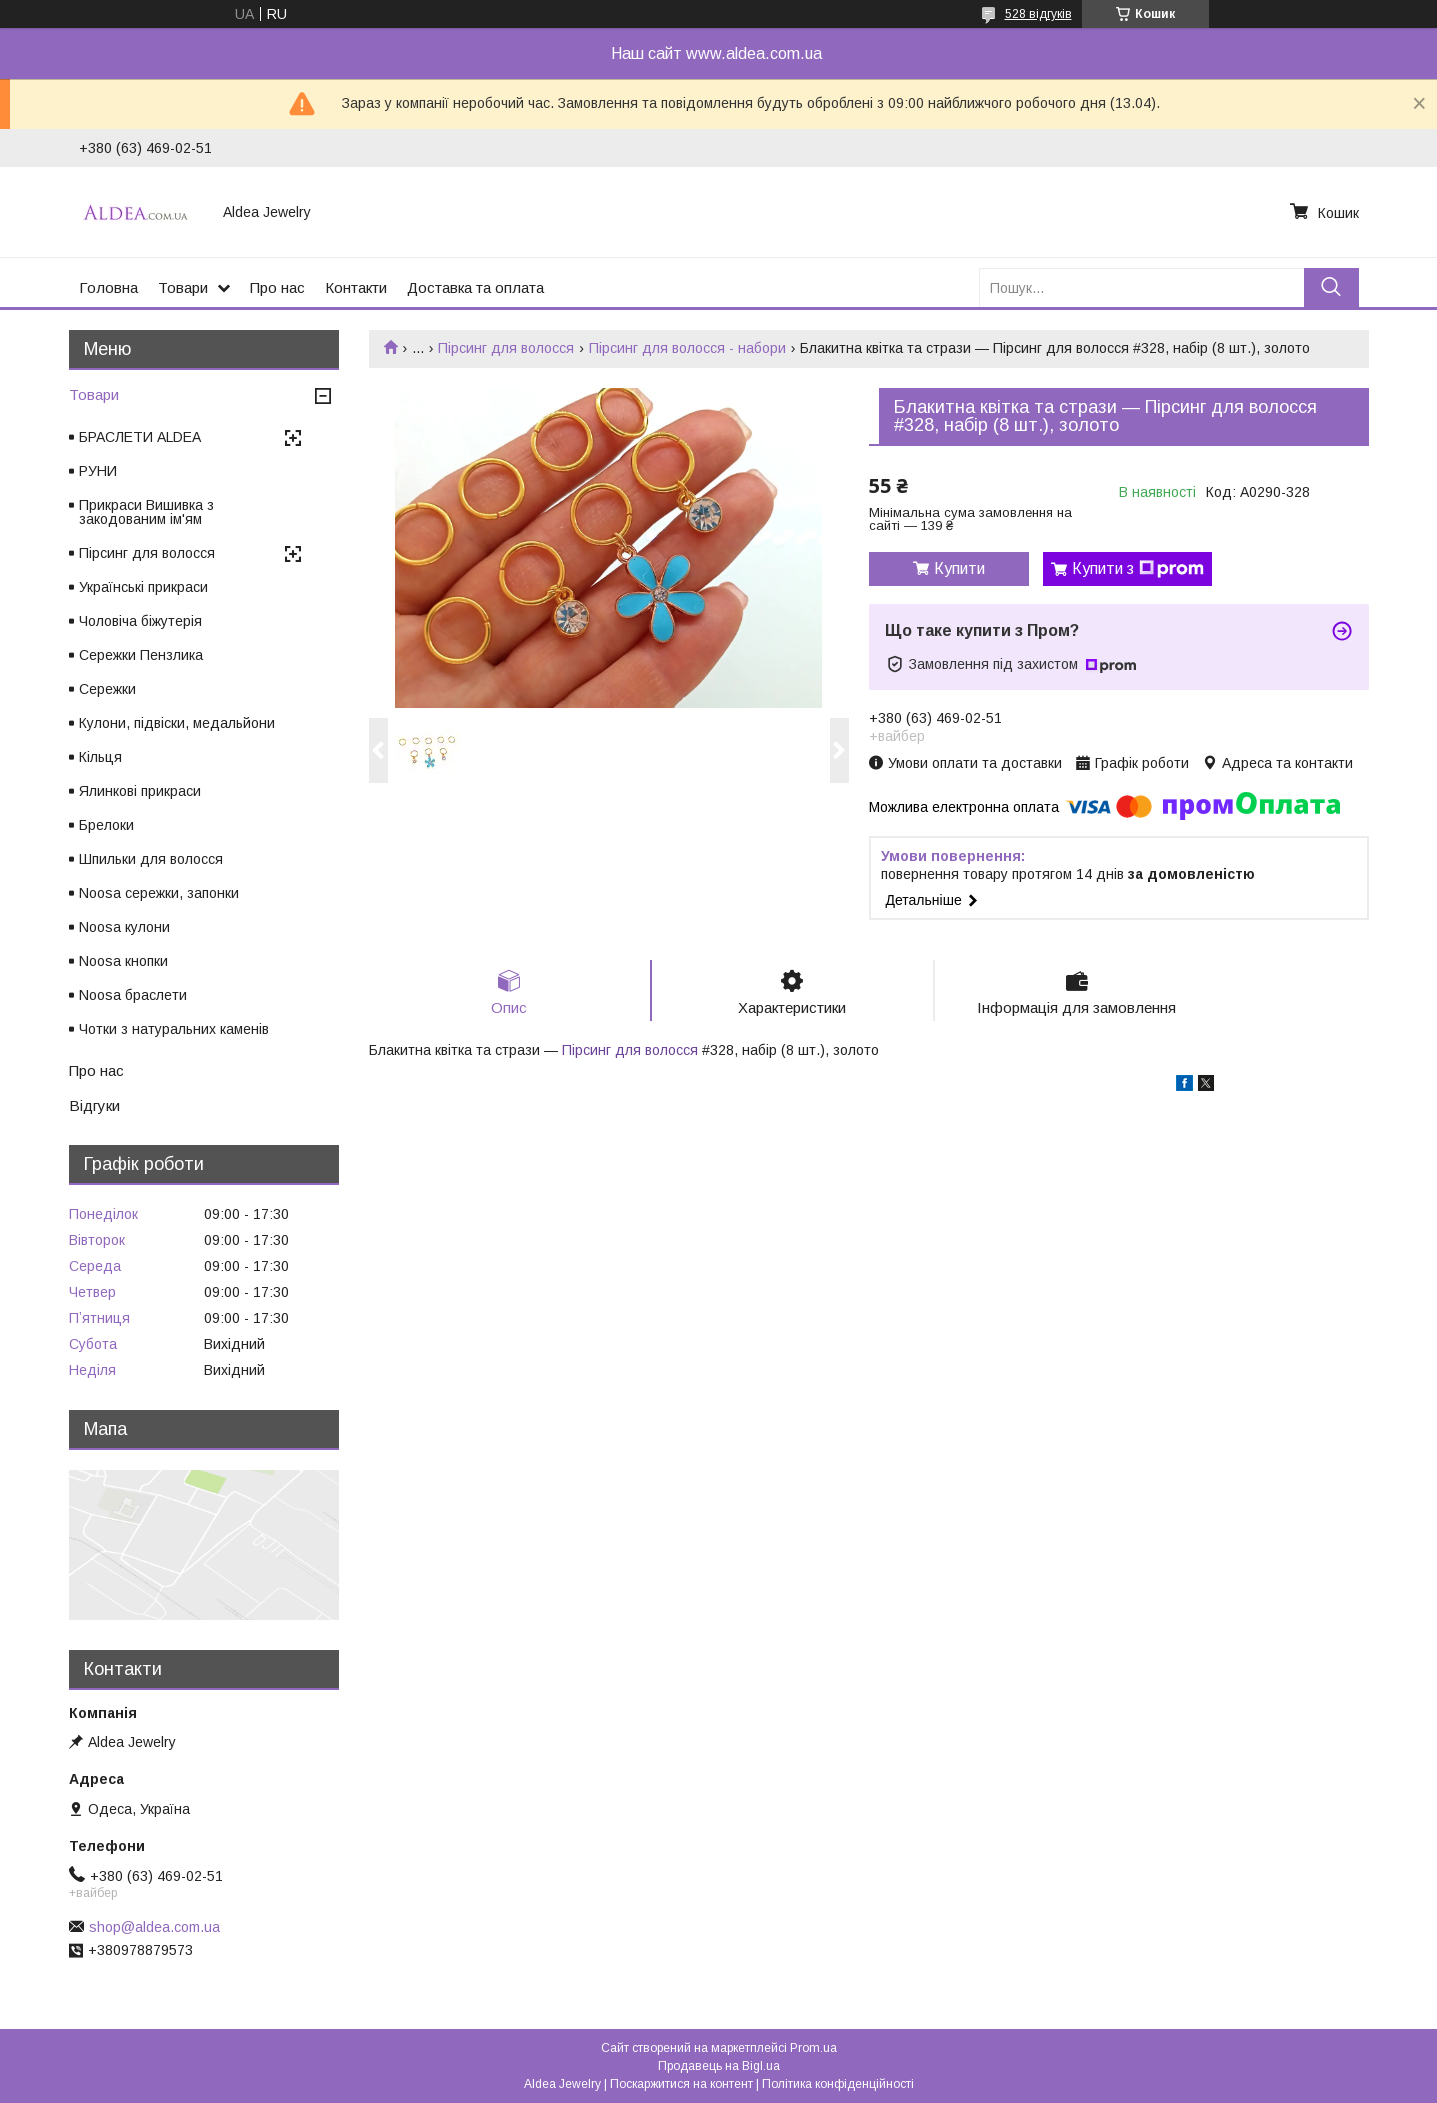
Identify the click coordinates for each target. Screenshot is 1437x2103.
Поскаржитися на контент (681, 2084)
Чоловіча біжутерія (140, 621)
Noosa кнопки (123, 961)
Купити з (1138, 569)
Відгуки (94, 1105)
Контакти (356, 287)
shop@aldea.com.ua (154, 1927)
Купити (959, 568)
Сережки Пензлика (141, 655)
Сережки (107, 689)
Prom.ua (813, 2048)
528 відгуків (1038, 14)
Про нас (277, 287)
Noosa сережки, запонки (159, 893)
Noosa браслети (133, 995)
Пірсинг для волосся (506, 348)
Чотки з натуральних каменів (174, 1029)
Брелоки (106, 825)
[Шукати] (1331, 287)
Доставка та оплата (475, 287)
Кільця (100, 757)
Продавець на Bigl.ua (719, 2066)
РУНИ (98, 471)
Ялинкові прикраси (140, 791)
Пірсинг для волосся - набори (687, 348)
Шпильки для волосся (151, 859)
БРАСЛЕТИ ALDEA (140, 437)
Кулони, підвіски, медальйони (177, 723)
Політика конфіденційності (838, 2084)
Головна (108, 287)
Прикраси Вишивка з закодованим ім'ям (146, 512)
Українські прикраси (143, 587)
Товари (183, 287)
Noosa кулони (124, 927)
